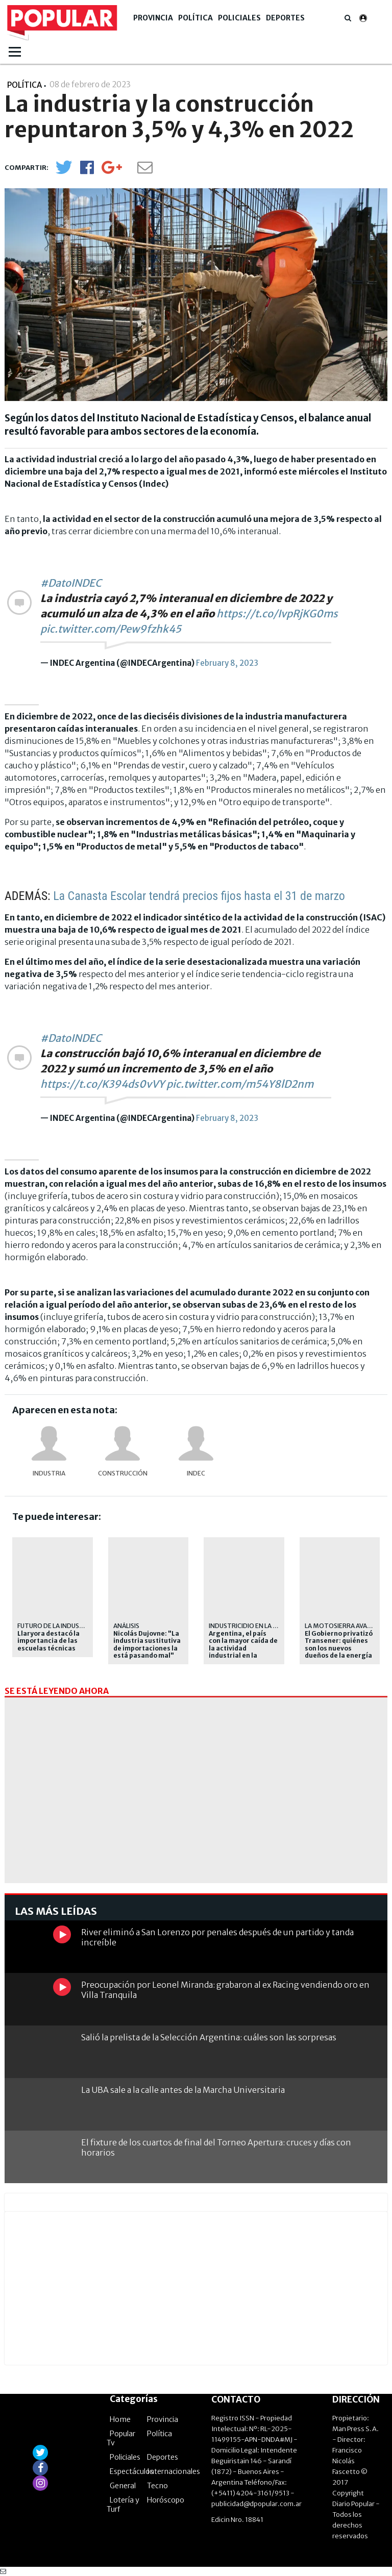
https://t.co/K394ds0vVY (102, 1084)
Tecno (157, 2485)
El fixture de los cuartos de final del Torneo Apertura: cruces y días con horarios (216, 2147)
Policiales (239, 17)
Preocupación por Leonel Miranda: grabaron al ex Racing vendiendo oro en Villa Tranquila (225, 1989)
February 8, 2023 (227, 663)
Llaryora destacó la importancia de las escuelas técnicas (48, 1641)
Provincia (153, 17)
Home (120, 2419)
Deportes (285, 17)
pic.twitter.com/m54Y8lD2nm (239, 1084)
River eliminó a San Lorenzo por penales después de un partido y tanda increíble (217, 1937)
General (123, 2485)
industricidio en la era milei (255, 1626)
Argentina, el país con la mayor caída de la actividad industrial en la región (243, 1648)
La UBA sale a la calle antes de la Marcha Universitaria (183, 2090)
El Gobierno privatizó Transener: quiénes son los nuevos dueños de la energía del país (339, 1648)
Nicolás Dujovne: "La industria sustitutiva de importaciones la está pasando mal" (147, 1644)
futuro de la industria (55, 1626)
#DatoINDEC (71, 583)
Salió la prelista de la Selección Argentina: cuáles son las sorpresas (208, 2037)
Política (195, 17)
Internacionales (173, 2471)
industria (49, 1473)
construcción (123, 1473)
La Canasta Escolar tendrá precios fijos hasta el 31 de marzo (199, 896)
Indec (196, 1473)
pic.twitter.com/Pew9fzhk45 (110, 628)
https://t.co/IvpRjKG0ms (277, 613)
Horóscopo (165, 2500)
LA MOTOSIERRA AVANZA (342, 1626)
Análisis (126, 1626)
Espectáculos (132, 2471)
